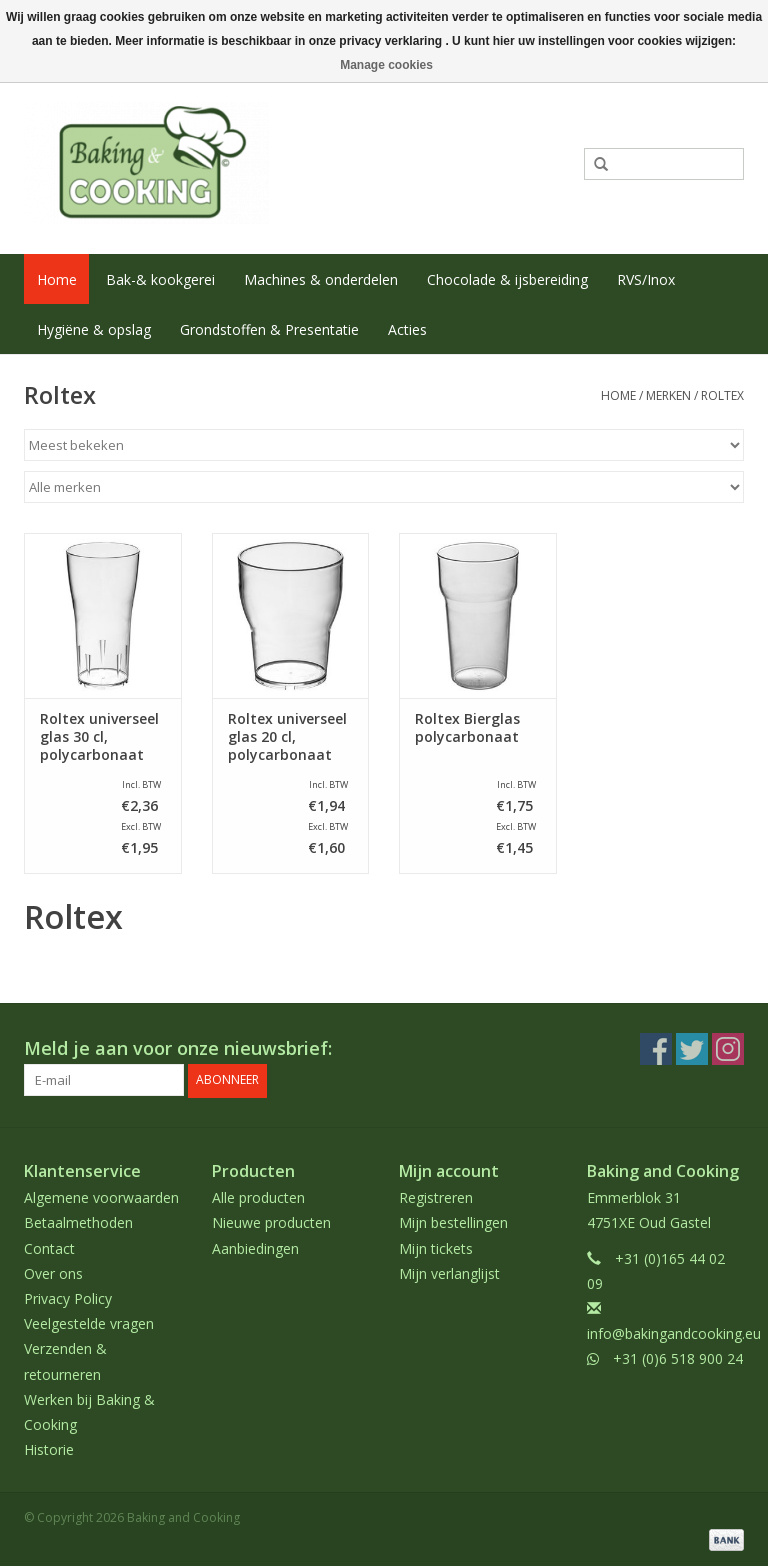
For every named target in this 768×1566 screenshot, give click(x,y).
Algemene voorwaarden (101, 1197)
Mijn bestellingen (453, 1222)
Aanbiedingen (255, 1247)
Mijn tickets (436, 1247)
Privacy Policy (68, 1298)
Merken (668, 395)
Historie (49, 1449)
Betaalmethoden (78, 1222)
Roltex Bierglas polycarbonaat (467, 728)
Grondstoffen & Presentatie (269, 329)
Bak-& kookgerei (160, 279)
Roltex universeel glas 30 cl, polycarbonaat (99, 737)
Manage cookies (386, 65)
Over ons (53, 1272)
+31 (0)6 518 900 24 (678, 1358)
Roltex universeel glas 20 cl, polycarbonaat (287, 737)
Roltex (722, 395)
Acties (407, 329)
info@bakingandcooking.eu (674, 1333)
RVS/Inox (646, 279)
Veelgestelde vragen (89, 1323)
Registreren (436, 1197)
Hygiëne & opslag (94, 329)
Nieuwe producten (271, 1222)
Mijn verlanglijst (449, 1272)
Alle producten (258, 1197)
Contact (49, 1247)
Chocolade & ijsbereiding (507, 279)
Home (57, 279)
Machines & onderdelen (321, 279)
